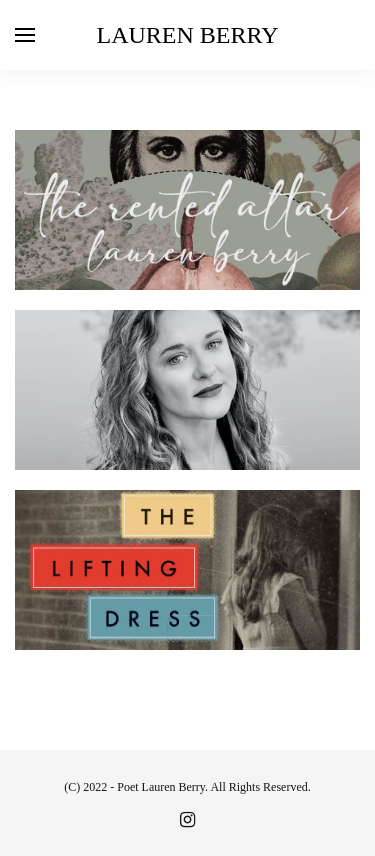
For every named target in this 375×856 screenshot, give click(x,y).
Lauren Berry (187, 35)
